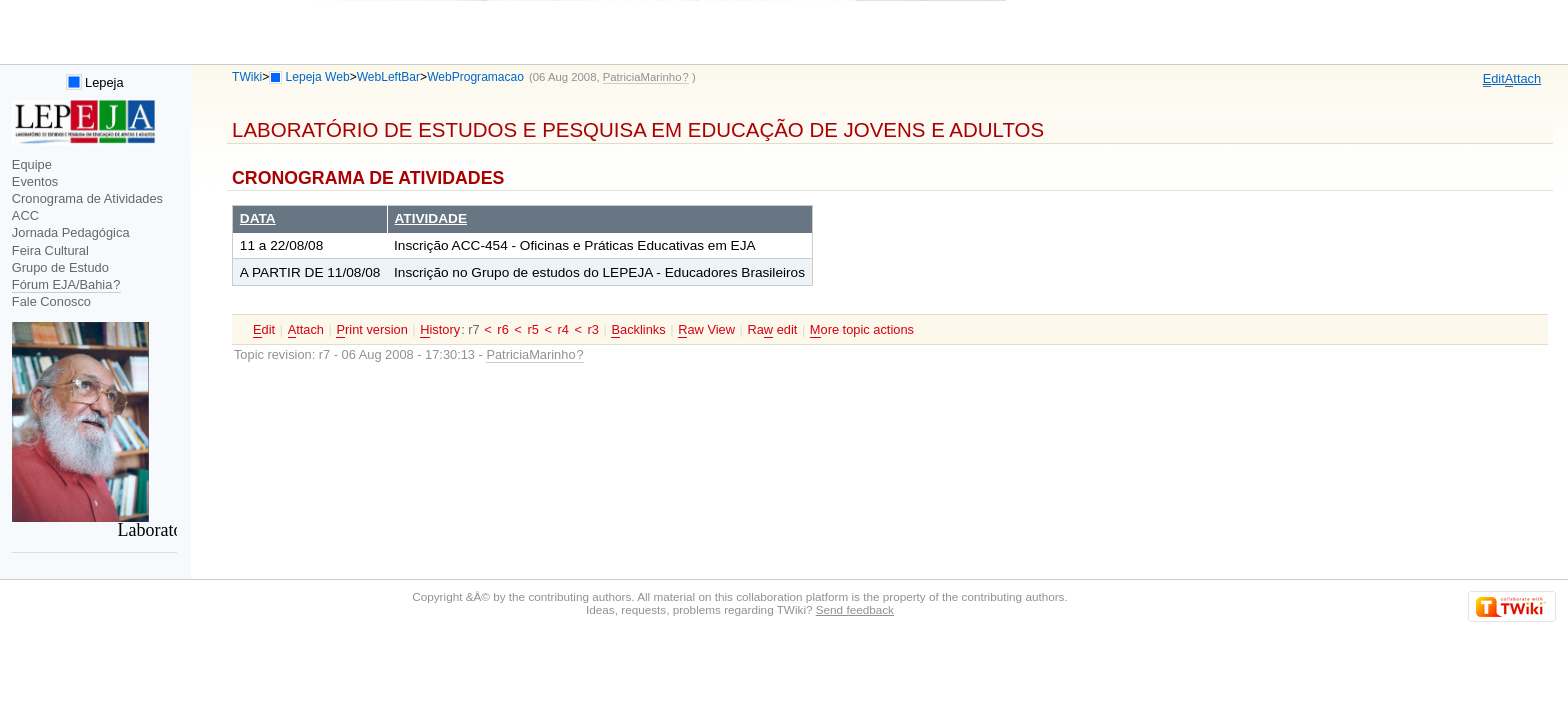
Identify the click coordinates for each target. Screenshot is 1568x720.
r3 (593, 329)
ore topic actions (862, 330)
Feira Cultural (50, 250)
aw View (706, 330)
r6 (502, 329)
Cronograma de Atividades (87, 198)
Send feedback (855, 609)
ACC (25, 215)
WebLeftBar (388, 77)
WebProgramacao (475, 77)
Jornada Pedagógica (71, 232)
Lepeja (95, 82)
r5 (532, 329)
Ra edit (772, 330)
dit (1494, 79)
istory (440, 330)
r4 (563, 329)
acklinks (638, 330)
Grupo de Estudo (60, 267)
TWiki (247, 77)
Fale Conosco (51, 301)
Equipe (32, 164)
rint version (371, 330)
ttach (1523, 79)
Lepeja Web (318, 77)
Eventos (35, 181)
